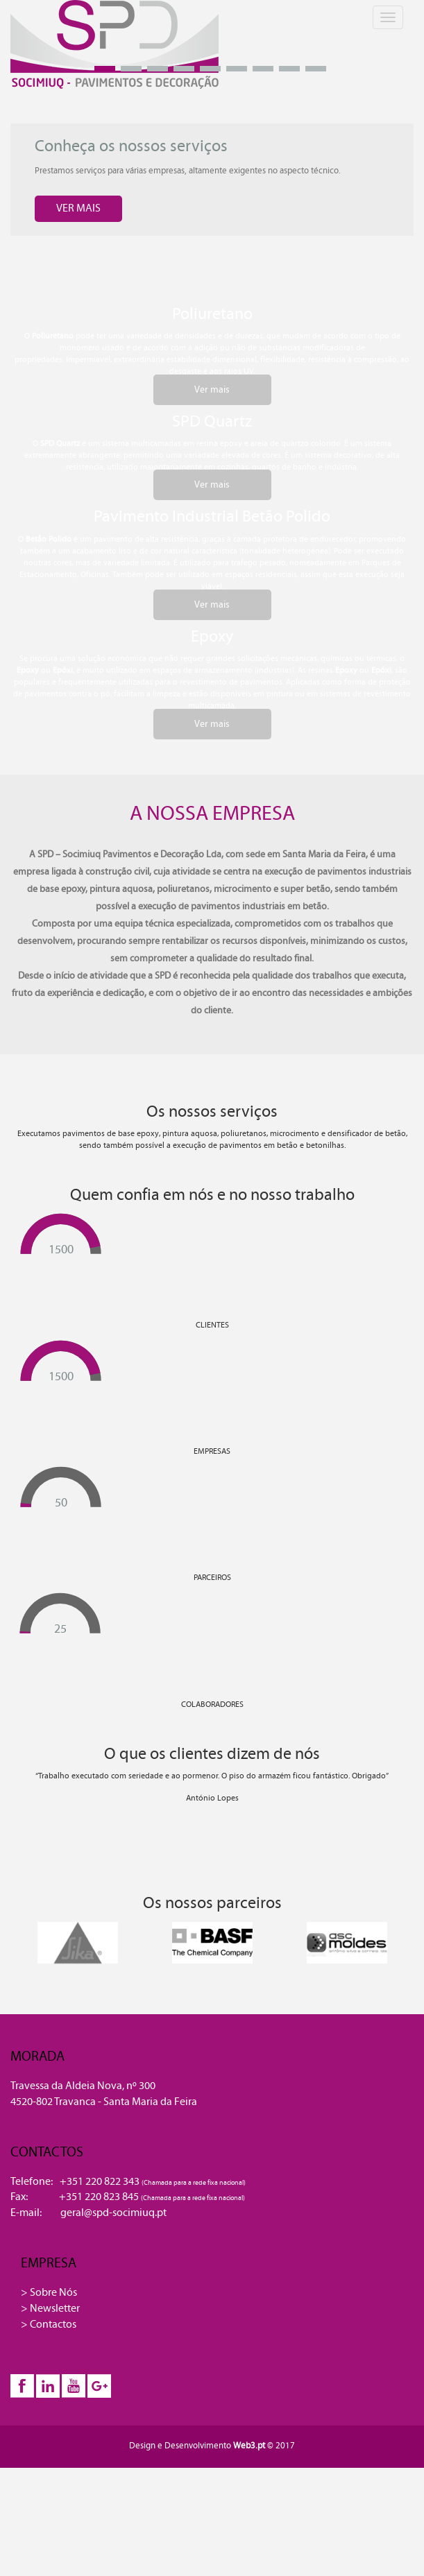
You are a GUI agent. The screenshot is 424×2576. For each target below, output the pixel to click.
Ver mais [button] (212, 389)
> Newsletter (50, 2308)
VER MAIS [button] (78, 208)
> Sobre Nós (49, 2292)
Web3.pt (250, 2446)
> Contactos (48, 2324)
